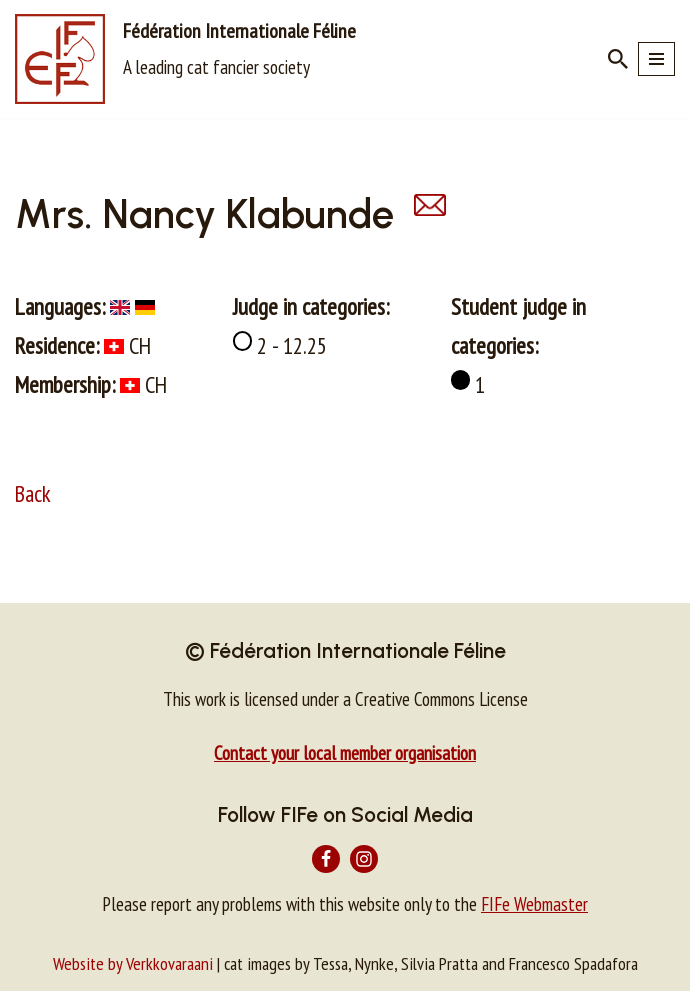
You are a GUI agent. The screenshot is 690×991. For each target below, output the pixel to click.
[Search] (618, 59)
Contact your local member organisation (345, 753)
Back (33, 493)
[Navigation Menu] (656, 59)
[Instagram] (364, 859)
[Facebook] (326, 859)
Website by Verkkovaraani (133, 963)
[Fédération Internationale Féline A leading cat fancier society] (185, 59)
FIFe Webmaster (534, 904)
